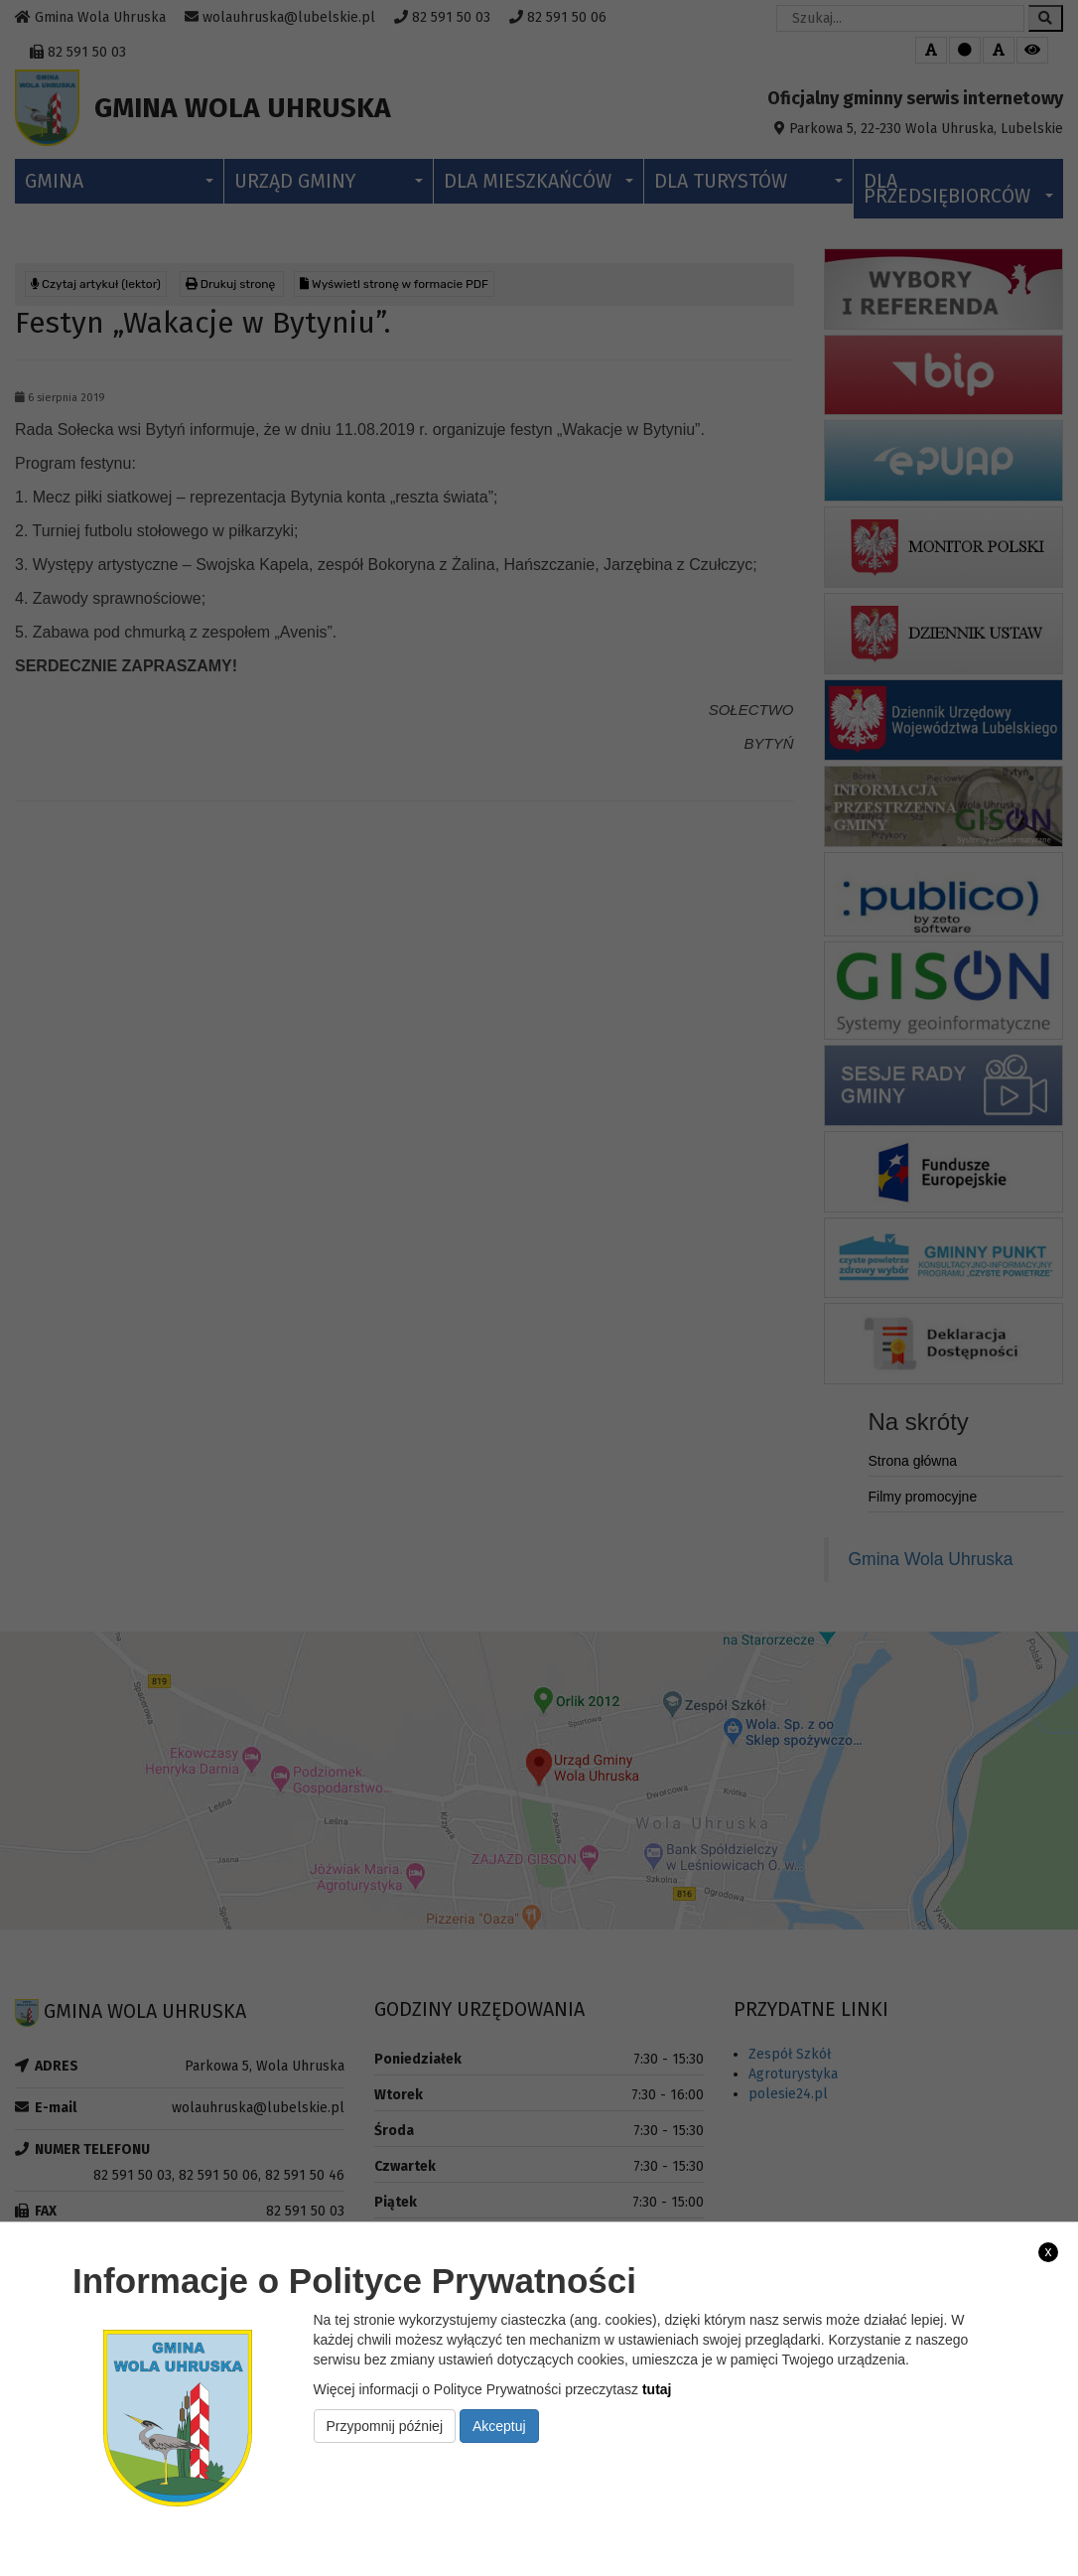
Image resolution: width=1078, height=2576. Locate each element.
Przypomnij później (385, 2426)
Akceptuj (499, 2426)
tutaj (657, 2389)
